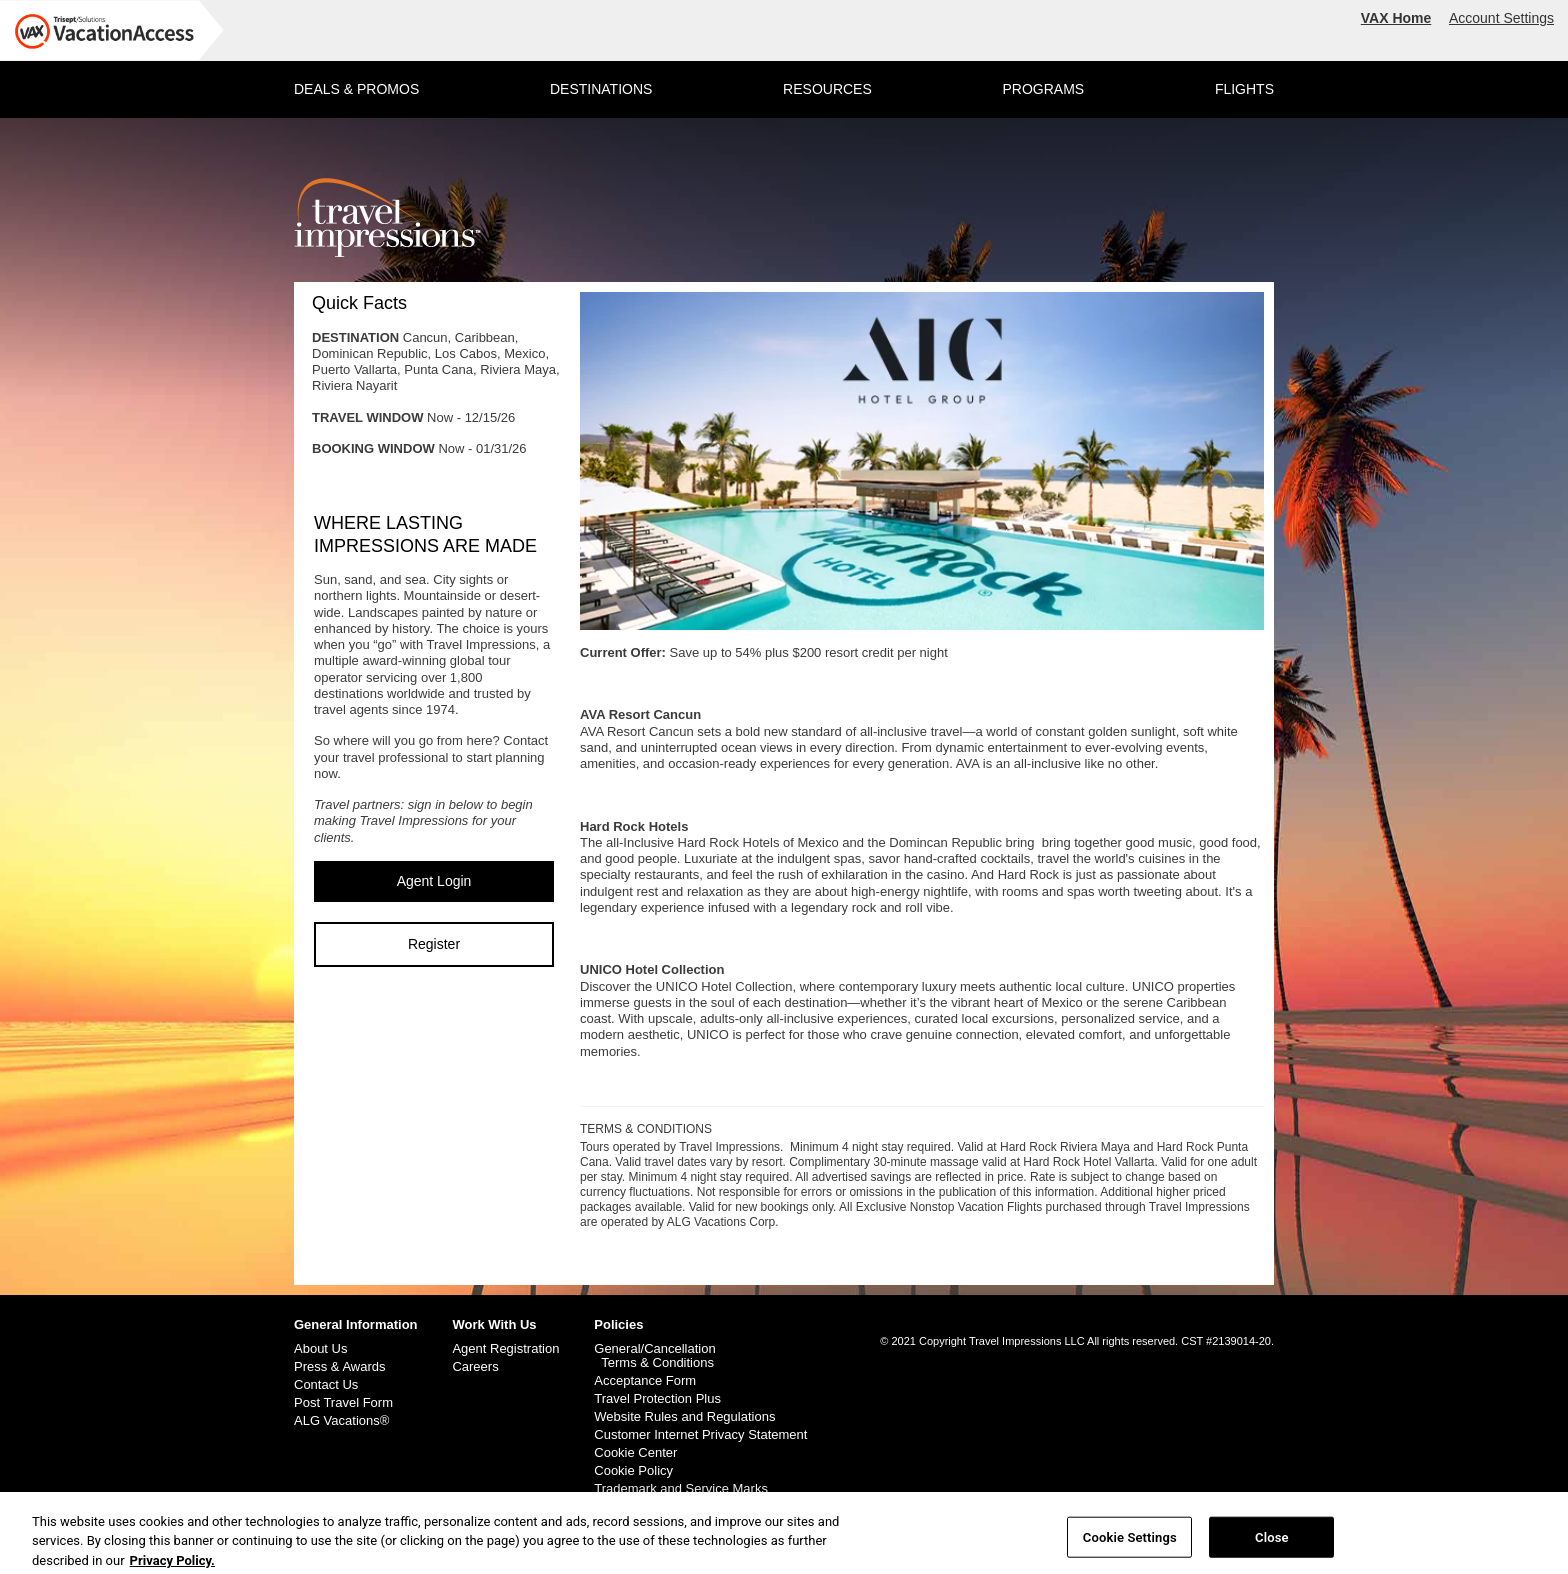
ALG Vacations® (341, 1421)
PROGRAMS (1043, 89)
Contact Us (326, 1385)
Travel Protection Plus (657, 1399)
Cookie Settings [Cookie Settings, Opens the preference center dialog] (1130, 1542)
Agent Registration (505, 1349)
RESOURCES (827, 89)
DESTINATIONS (601, 89)
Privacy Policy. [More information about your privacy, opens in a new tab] (172, 1565)
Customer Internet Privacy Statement (700, 1435)
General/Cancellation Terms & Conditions (654, 1356)
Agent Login (434, 881)
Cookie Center (635, 1453)
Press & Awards (340, 1367)
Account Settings (1501, 18)
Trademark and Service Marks (681, 1489)
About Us (320, 1349)
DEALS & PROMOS (356, 89)
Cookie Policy (633, 1471)
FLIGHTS (1244, 89)
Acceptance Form (645, 1381)
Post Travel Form (343, 1403)
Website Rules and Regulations (684, 1417)
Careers (475, 1367)
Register (434, 944)
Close (1272, 1542)
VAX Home (1396, 18)
